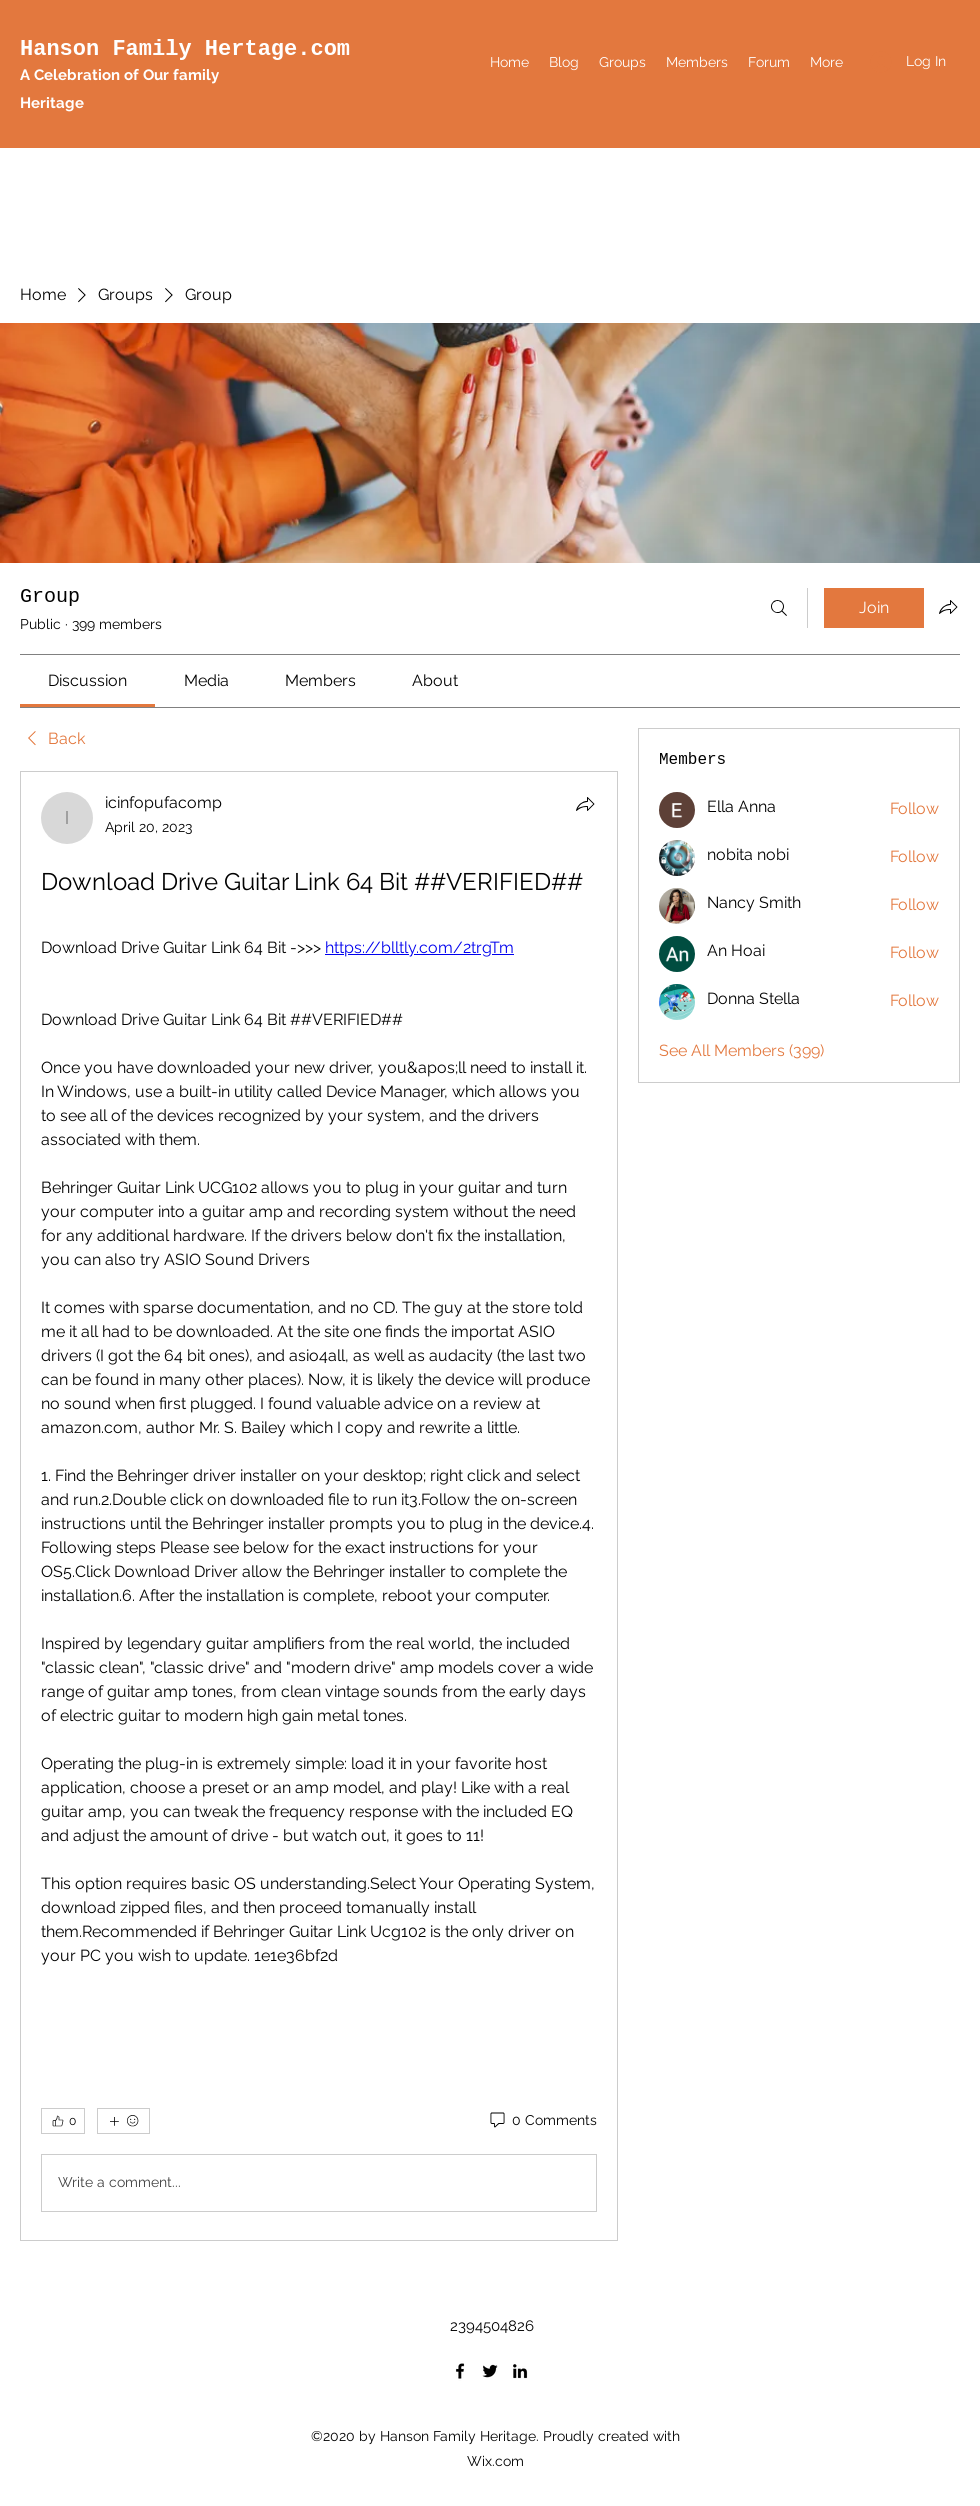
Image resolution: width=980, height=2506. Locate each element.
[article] (319, 1506)
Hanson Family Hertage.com (185, 49)
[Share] (585, 804)
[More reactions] (123, 2121)
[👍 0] (63, 2121)
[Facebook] (460, 2371)
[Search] (779, 608)
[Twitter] (490, 2371)
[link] (87, 680)
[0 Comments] (542, 2121)
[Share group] (948, 607)
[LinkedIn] (520, 2371)
